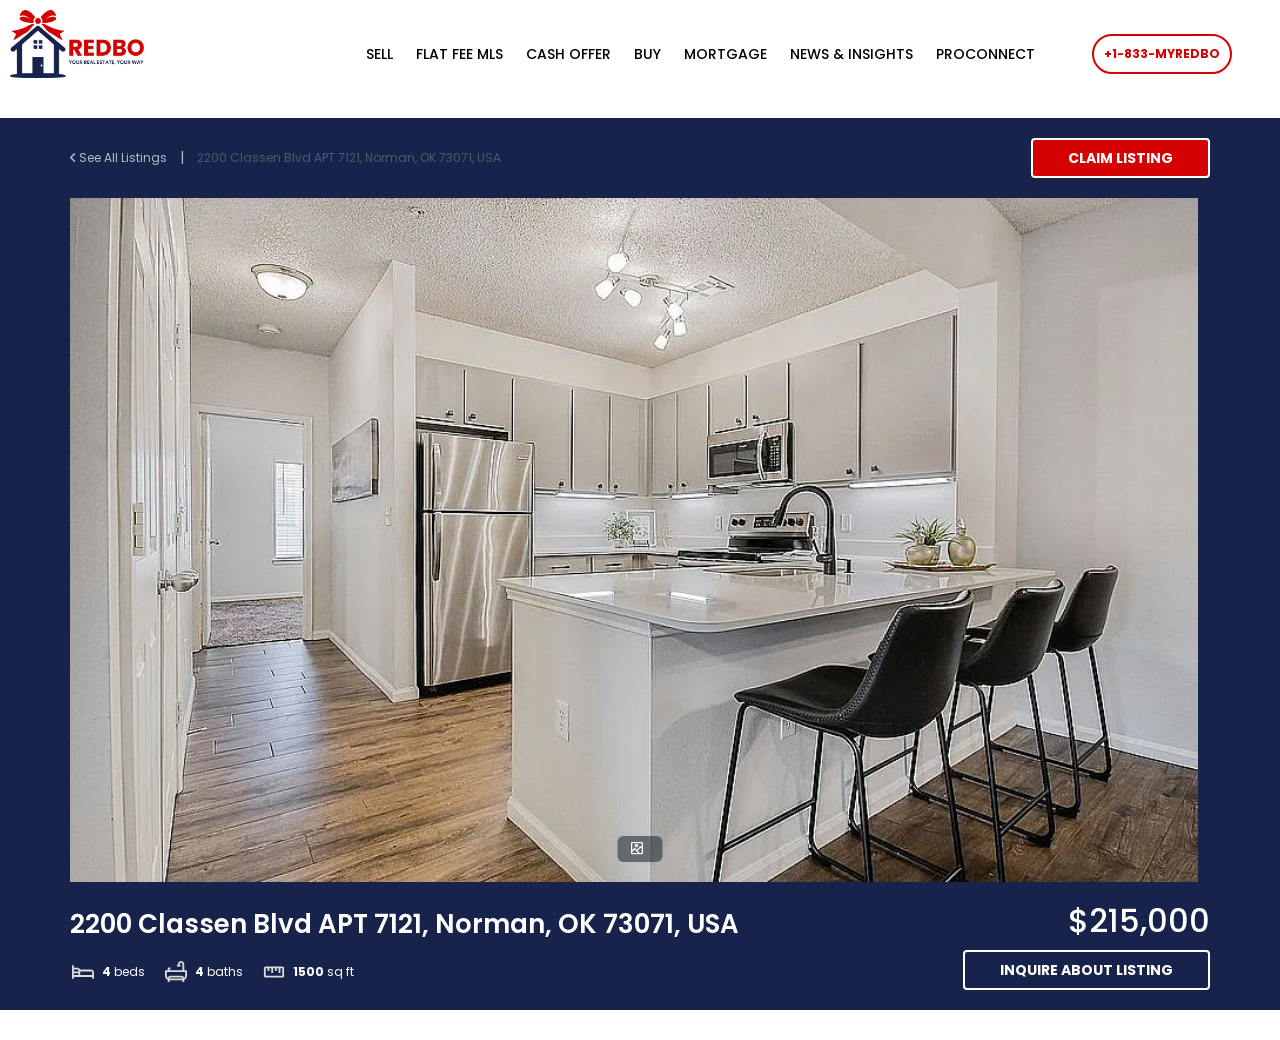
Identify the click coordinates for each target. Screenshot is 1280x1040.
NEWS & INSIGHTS (851, 54)
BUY (647, 54)
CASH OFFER (568, 54)
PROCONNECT (985, 54)
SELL (379, 54)
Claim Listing (1120, 158)
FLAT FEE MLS (459, 54)
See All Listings (120, 157)
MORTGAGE (725, 54)
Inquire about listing (1086, 970)
